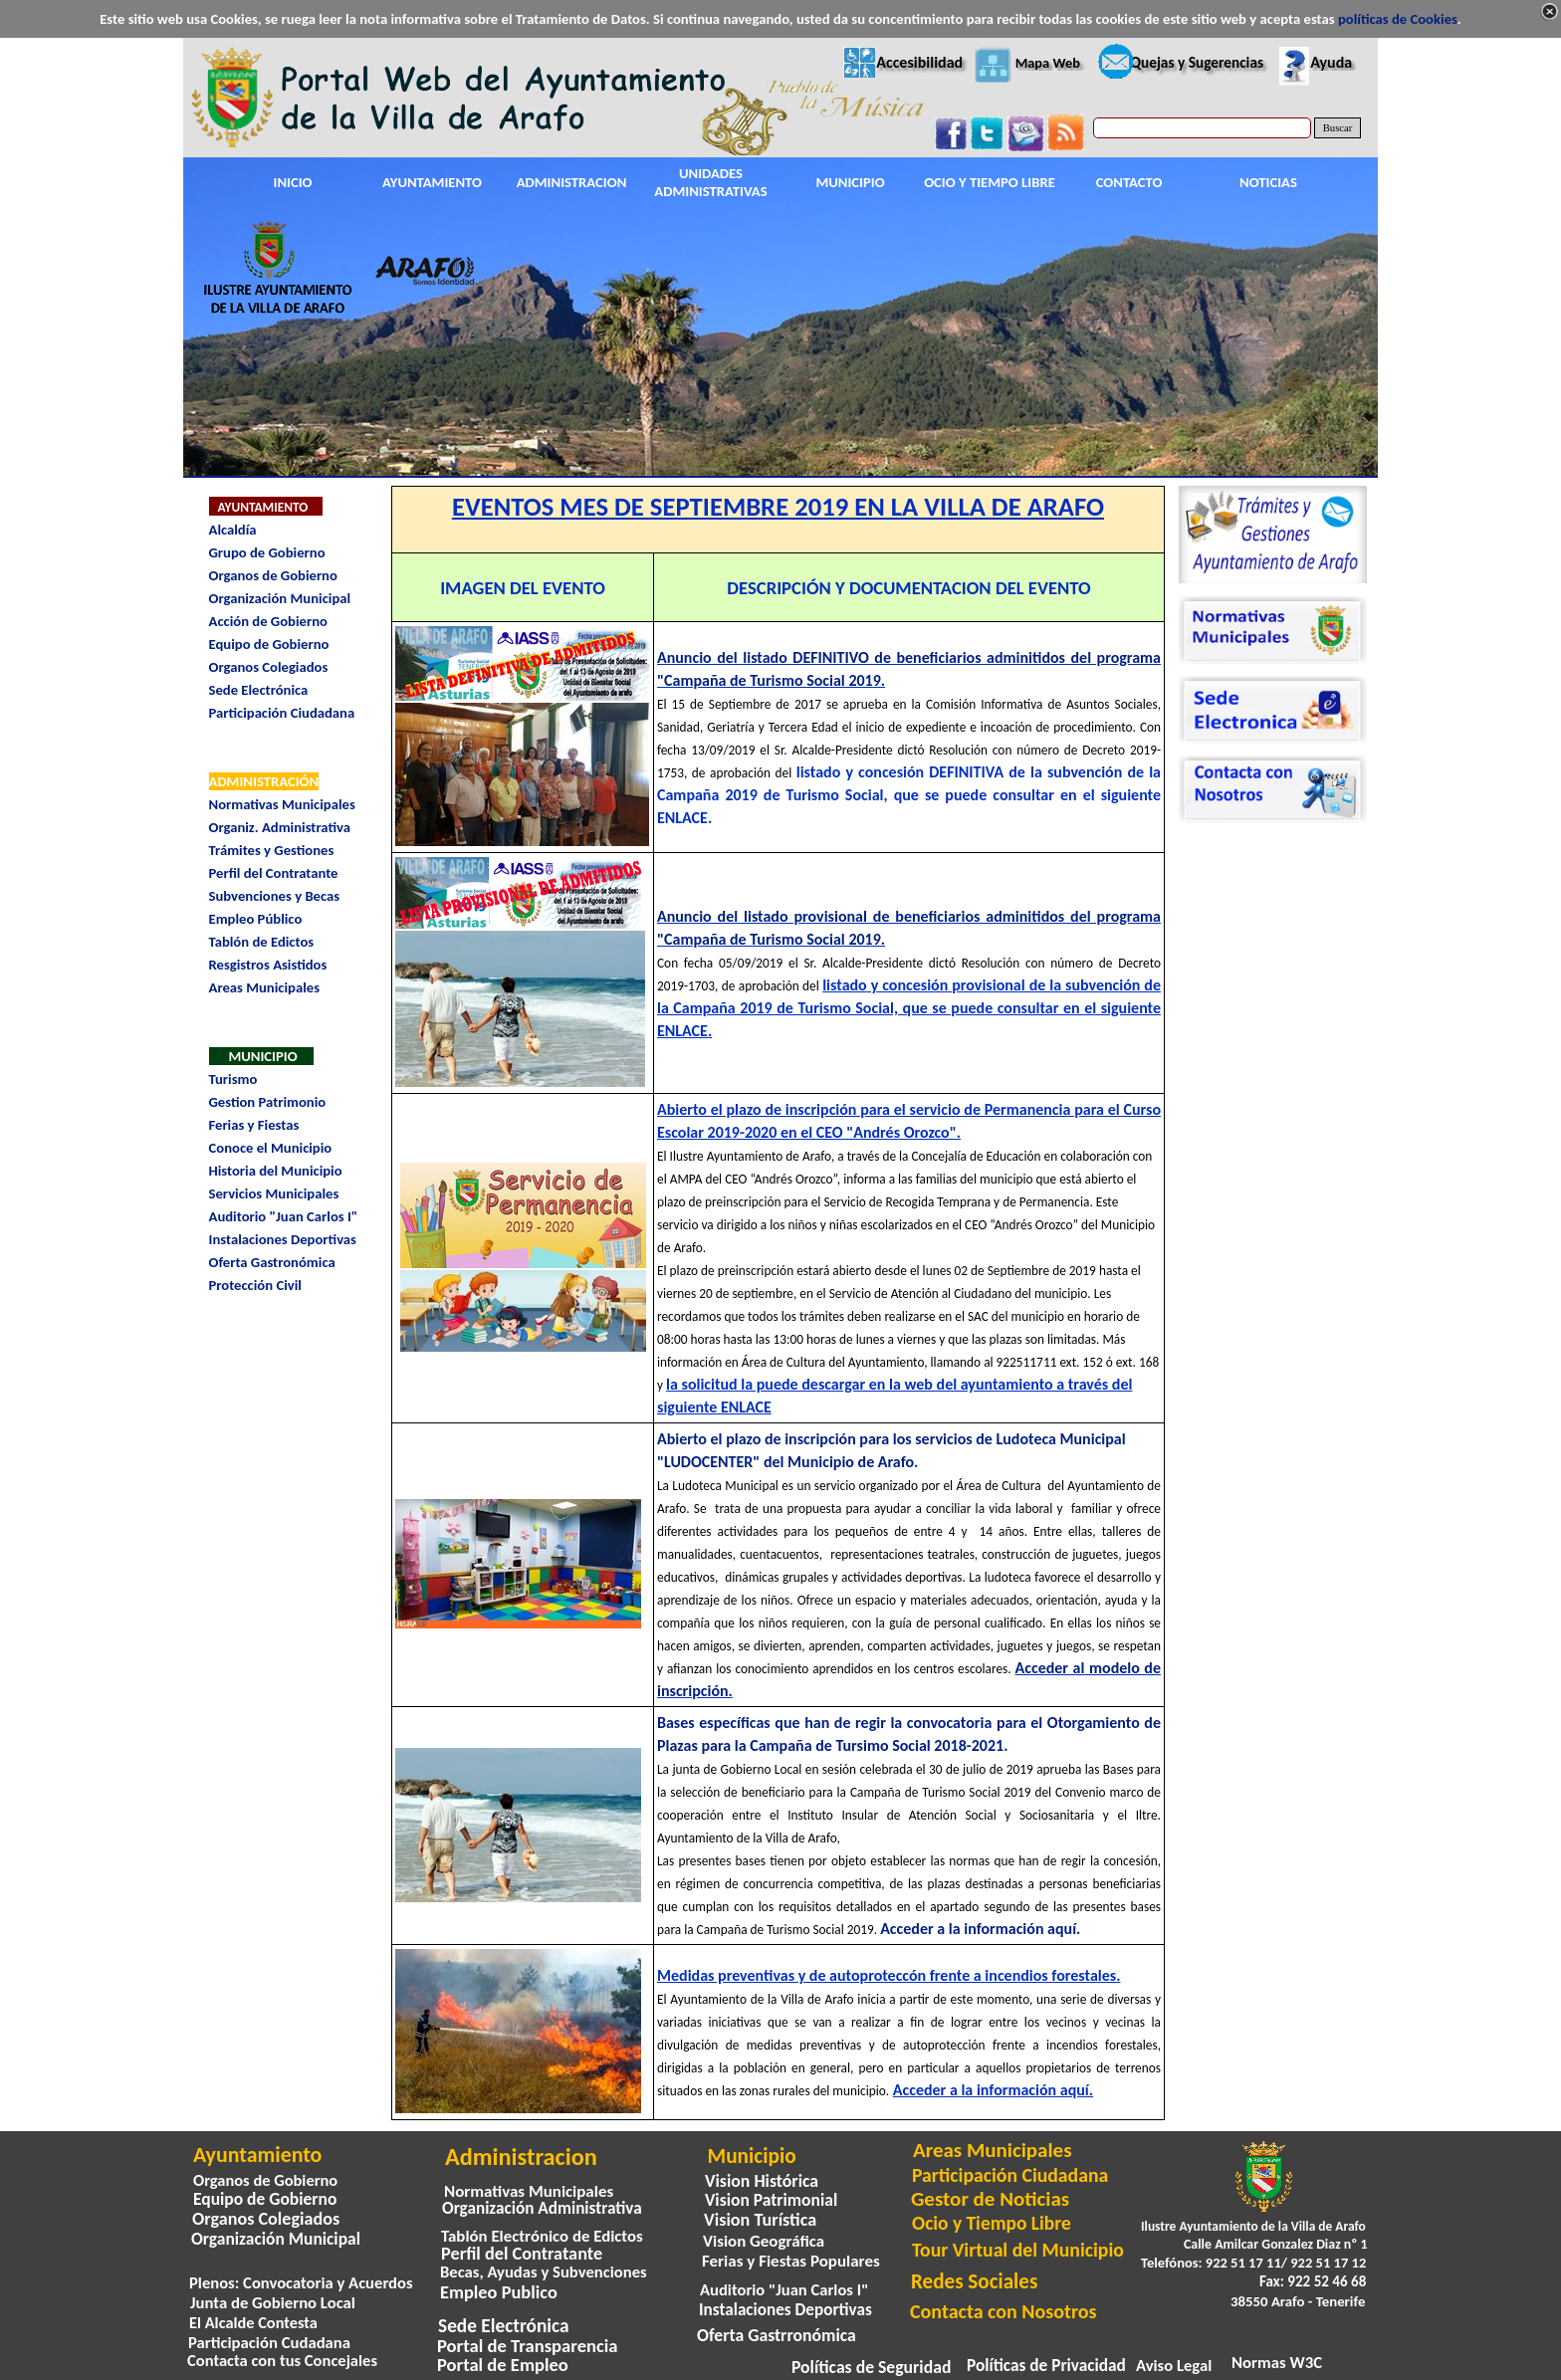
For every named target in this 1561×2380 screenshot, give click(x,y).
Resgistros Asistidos (268, 965)
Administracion (521, 2157)
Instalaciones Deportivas (282, 1239)
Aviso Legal (1174, 2365)
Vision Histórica (761, 2181)
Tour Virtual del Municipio (1018, 2250)
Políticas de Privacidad (1046, 2365)
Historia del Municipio (275, 1171)
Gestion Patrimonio (268, 1102)
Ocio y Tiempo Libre (991, 2223)
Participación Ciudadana (282, 713)
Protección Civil (255, 1285)
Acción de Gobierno (268, 621)
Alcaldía (233, 530)
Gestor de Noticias (990, 2199)
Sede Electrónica (259, 690)
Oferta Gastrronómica (776, 2335)
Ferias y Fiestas (254, 1125)
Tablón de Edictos (262, 942)
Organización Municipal (280, 598)
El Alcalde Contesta (253, 2322)
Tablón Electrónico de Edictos (542, 2236)
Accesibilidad (919, 62)
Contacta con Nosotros (1003, 2311)
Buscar (1338, 127)
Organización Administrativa (542, 2208)
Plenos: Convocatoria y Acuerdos (301, 2282)
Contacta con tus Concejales (282, 2360)
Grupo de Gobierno (267, 552)
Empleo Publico (499, 2291)
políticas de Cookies (1397, 19)
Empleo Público (256, 919)
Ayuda (1331, 62)
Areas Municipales (265, 987)
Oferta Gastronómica (272, 1262)
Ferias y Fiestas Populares (791, 2261)
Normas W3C (1276, 2362)
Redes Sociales (974, 2281)
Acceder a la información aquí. (980, 1928)
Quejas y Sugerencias (1196, 62)
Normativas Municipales (282, 804)
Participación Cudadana (269, 2342)
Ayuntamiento (257, 2154)
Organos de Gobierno (273, 575)
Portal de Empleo (502, 2364)
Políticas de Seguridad (871, 2367)
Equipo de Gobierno (269, 644)
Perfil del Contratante (273, 873)
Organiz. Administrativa (279, 827)
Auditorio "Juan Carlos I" (283, 1216)
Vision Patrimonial (771, 2200)
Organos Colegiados (269, 667)
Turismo (233, 1079)
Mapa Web (1047, 63)
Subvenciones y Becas (274, 896)
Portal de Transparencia (527, 2345)
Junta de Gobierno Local (272, 2302)
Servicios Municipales (274, 1193)
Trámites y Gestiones (271, 850)
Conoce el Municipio (271, 1148)
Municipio (752, 2156)
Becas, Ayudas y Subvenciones (543, 2271)
